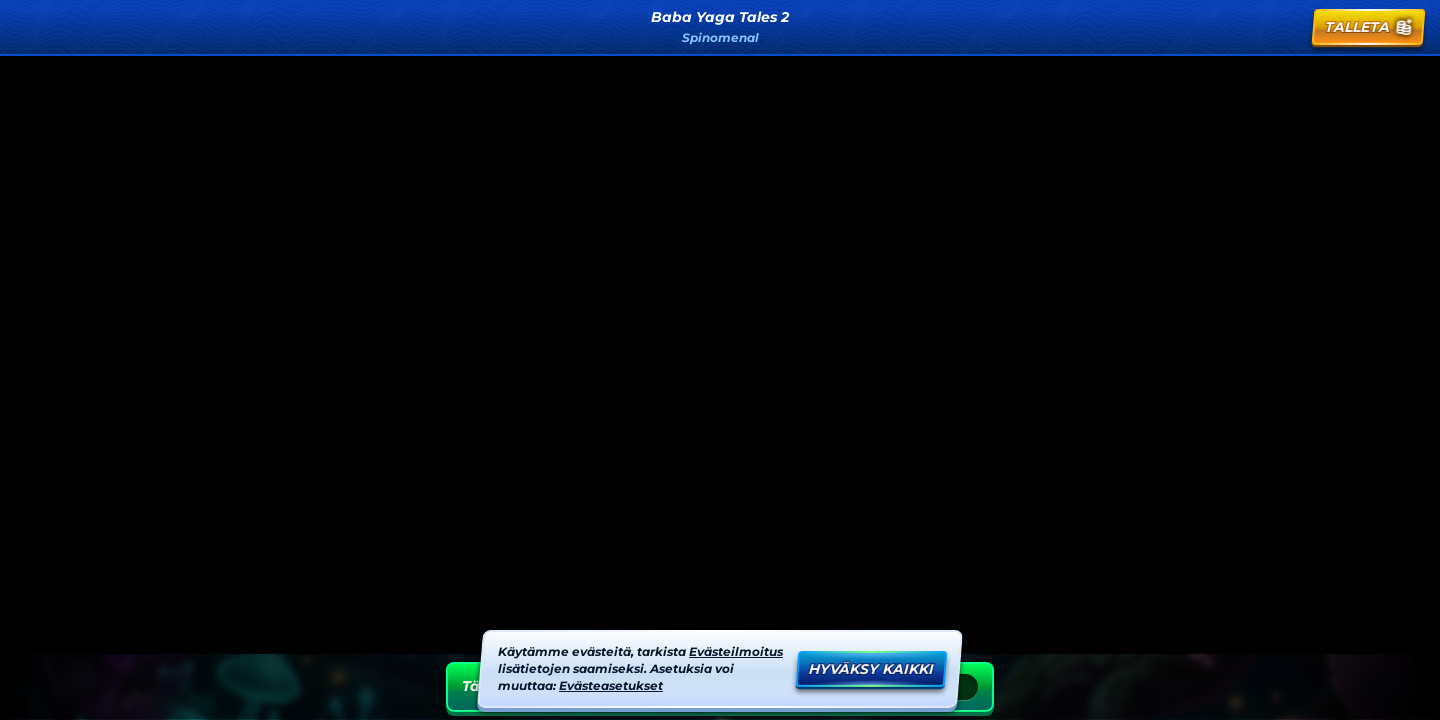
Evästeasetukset (611, 685)
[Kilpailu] (1283, 27)
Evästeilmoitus (736, 651)
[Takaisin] (36, 27)
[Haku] (1235, 27)
